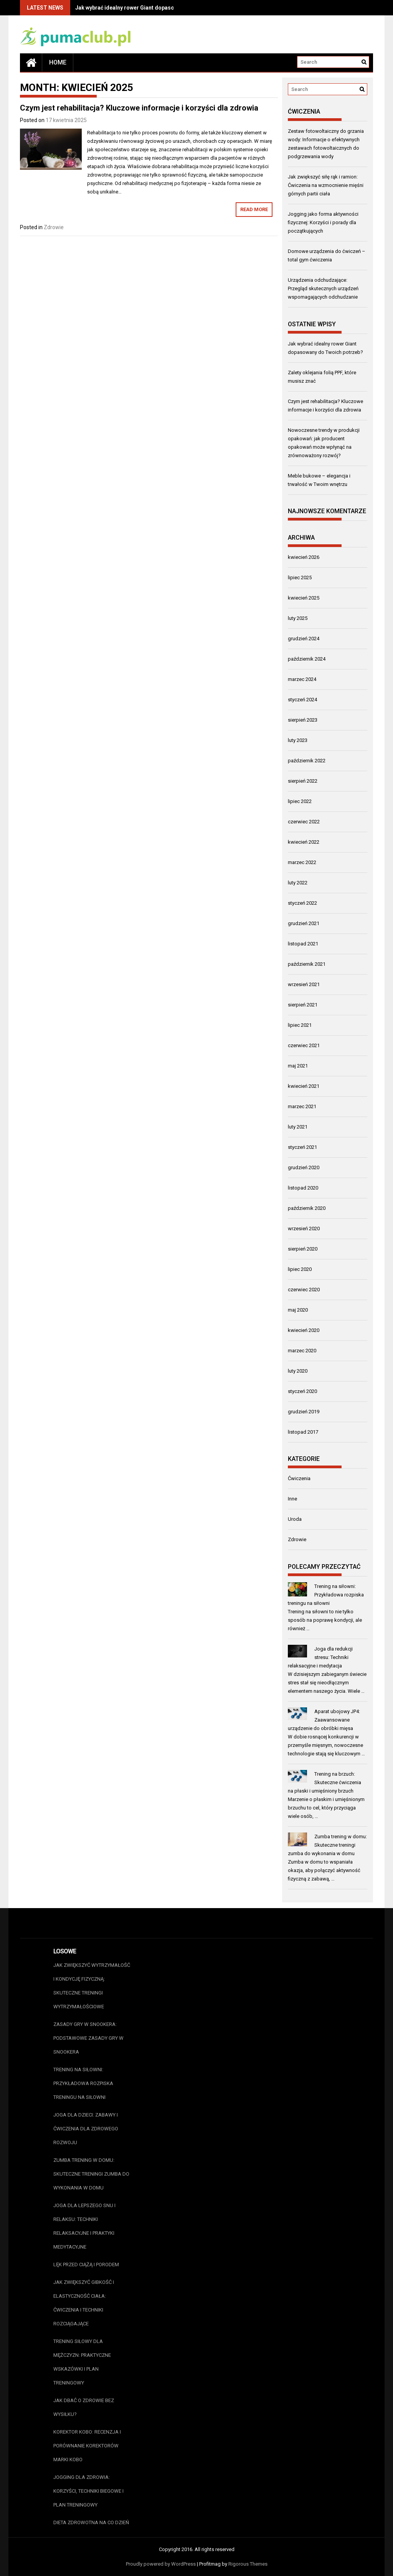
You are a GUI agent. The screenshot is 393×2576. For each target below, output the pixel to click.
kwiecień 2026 (303, 557)
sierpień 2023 (302, 720)
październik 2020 (306, 1208)
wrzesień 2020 (304, 1228)
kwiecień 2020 (303, 1330)
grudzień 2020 (303, 1167)
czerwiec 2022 (304, 822)
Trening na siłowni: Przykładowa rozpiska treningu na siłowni (326, 1594)
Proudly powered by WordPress (161, 2564)
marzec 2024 (302, 679)
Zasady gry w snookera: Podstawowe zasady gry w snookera (88, 2038)
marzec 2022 (302, 862)
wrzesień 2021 (304, 984)
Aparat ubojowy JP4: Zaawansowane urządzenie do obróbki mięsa (324, 1720)
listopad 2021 (303, 944)
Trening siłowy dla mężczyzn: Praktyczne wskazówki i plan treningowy (82, 2362)
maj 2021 (298, 1066)
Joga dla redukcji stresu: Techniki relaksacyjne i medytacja (320, 1657)
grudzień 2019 (303, 1411)
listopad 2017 (303, 1432)
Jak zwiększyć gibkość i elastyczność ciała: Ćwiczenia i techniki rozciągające (83, 2302)
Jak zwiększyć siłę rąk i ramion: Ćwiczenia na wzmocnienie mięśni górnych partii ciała (325, 185)
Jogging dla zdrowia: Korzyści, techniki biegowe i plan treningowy (88, 2491)
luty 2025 (297, 618)
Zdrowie (54, 227)
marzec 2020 (302, 1350)
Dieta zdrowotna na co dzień (91, 2522)
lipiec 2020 (300, 1269)
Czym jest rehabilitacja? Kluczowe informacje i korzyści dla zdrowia (139, 107)
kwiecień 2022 (303, 842)
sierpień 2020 (302, 1249)
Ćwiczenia (299, 1478)
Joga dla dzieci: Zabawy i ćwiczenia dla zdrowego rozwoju (85, 2128)
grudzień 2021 (303, 923)
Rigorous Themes (248, 2564)
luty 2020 (297, 1371)
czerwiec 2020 (304, 1289)
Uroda (295, 1519)
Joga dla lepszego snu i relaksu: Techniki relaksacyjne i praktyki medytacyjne (84, 2226)
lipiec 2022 (300, 801)
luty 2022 (297, 883)
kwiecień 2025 (303, 598)
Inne (292, 1499)
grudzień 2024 (303, 638)
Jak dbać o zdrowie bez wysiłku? (83, 2407)
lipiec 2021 (300, 1025)
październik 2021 (306, 964)
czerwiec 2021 (304, 1045)
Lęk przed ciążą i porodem (86, 2264)
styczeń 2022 (302, 903)
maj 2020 (298, 1310)
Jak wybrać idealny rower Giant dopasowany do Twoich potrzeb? (157, 8)
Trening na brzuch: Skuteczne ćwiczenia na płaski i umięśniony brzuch (325, 1782)
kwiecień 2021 (303, 1086)
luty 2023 (297, 740)
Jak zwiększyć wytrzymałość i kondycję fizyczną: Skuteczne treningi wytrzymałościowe (91, 1985)
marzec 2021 (302, 1106)
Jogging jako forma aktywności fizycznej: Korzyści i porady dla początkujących (323, 222)
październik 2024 (306, 659)
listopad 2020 (303, 1188)
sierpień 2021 (302, 1005)
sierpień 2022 (302, 781)
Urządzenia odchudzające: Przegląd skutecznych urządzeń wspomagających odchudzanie (323, 288)
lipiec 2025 (300, 577)
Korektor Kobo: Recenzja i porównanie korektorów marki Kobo (87, 2445)
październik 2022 (306, 760)
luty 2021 (297, 1127)
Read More (254, 209)
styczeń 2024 (302, 699)
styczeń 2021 (302, 1147)
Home (57, 62)
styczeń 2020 (302, 1391)
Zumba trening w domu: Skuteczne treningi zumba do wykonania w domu (327, 1845)
